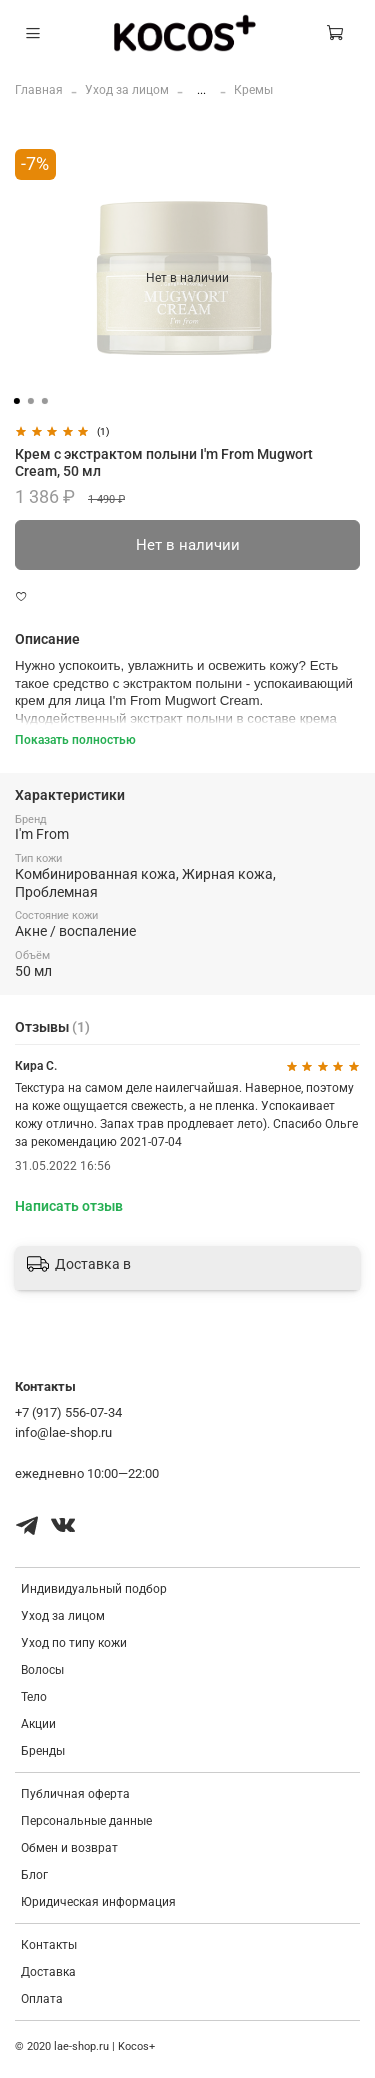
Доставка (48, 1972)
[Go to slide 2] (30, 401)
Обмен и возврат (69, 1848)
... (201, 90)
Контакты (49, 1945)
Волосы (42, 1670)
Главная (39, 90)
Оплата (42, 1999)
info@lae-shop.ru (63, 1432)
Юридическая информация (98, 1902)
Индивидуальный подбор (94, 1589)
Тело (34, 1697)
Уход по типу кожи (74, 1643)
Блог (34, 1875)
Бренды (43, 1751)
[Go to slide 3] (44, 401)
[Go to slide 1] (16, 401)
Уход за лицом (127, 90)
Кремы (253, 90)
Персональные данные (86, 1821)
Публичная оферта (75, 1794)
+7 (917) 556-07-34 (68, 1412)
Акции (38, 1724)
